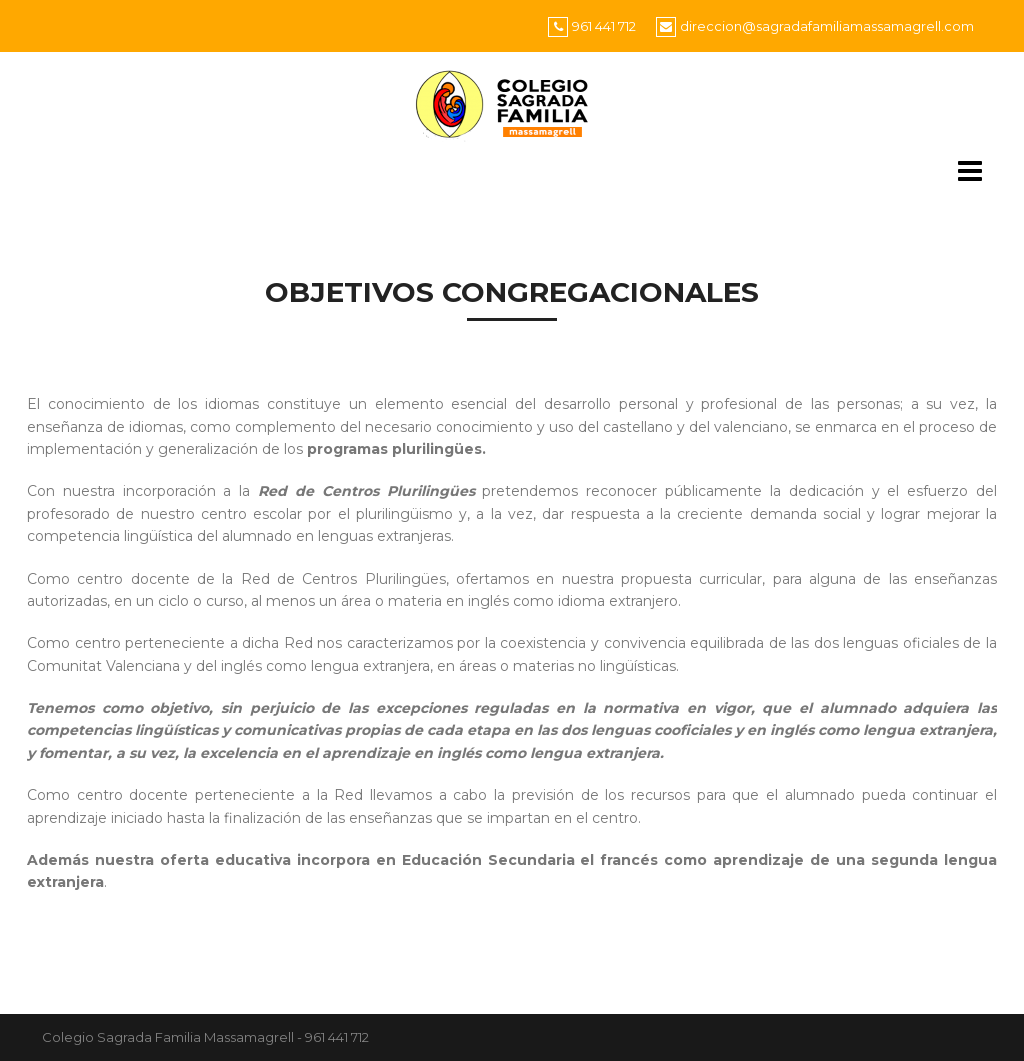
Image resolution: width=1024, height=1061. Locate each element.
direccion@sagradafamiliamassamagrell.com (827, 26)
